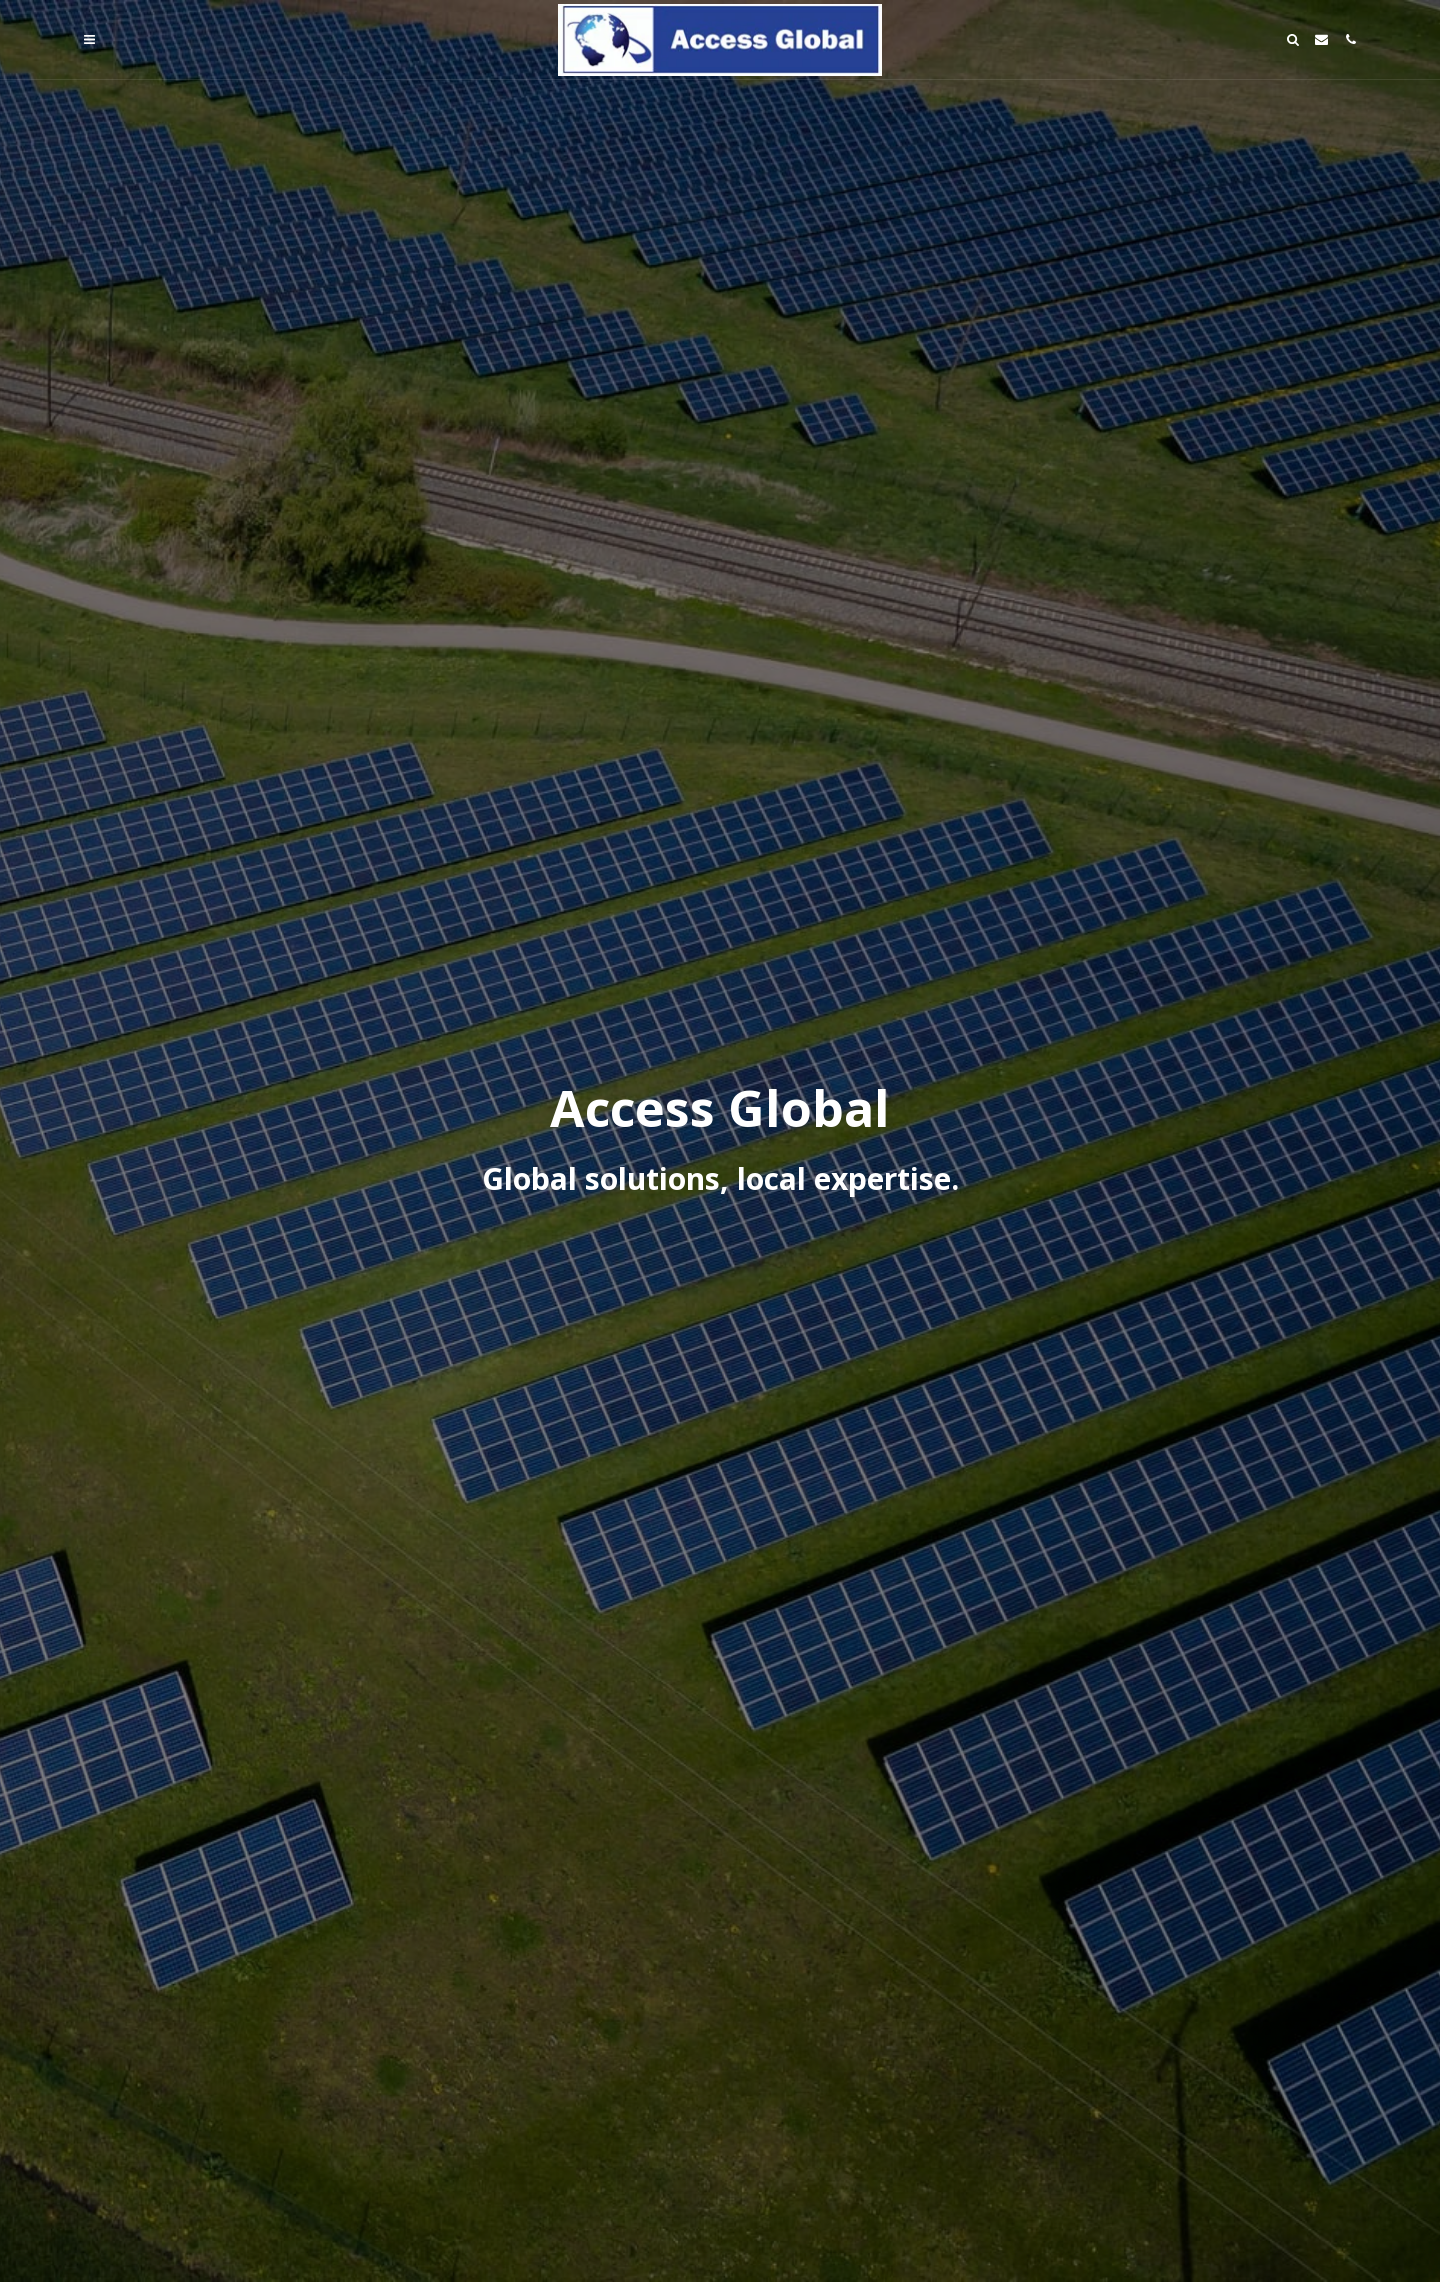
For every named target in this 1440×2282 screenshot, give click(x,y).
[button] (89, 39)
